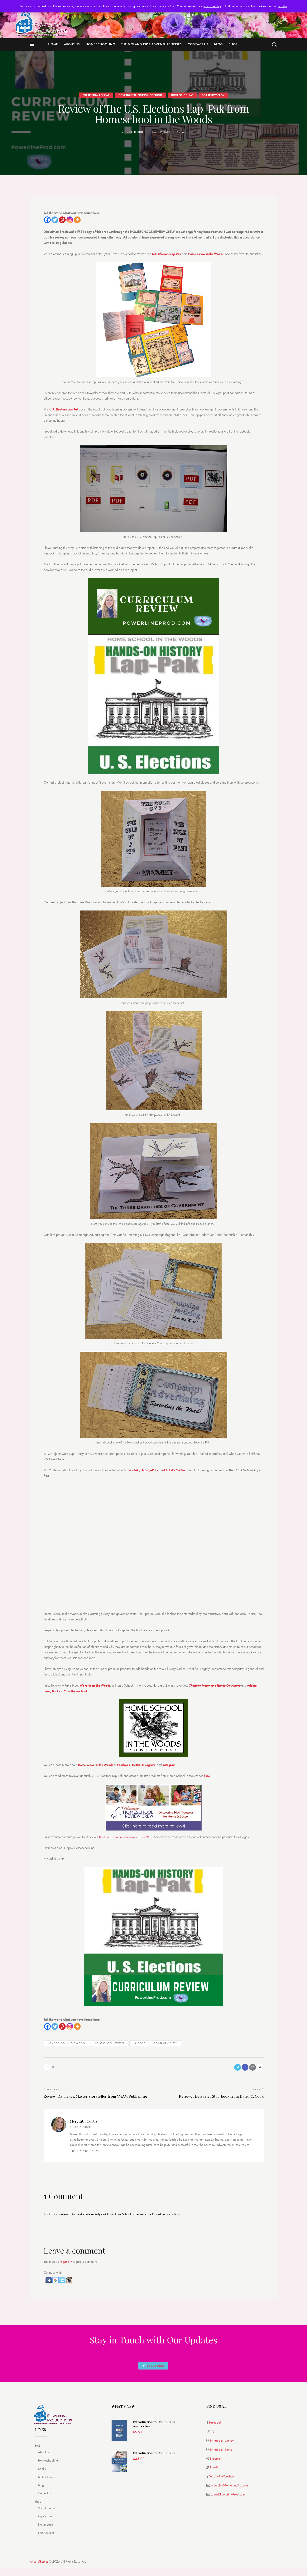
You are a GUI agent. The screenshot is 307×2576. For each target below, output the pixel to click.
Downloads (46, 2532)
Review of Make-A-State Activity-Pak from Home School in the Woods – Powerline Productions (121, 2222)
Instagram (153, 1770)
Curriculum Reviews (96, 95)
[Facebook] (47, 219)
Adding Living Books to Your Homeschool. (73, 1696)
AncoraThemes (39, 2569)
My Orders (46, 2524)
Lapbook (139, 2048)
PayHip (215, 2475)
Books (42, 2476)
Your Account (47, 2515)
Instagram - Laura (221, 2457)
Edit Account (46, 2540)
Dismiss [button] (282, 6)
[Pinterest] (62, 219)
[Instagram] (69, 219)
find (38, 2453)
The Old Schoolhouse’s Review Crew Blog (126, 1842)
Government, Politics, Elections (140, 95)
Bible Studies (47, 2484)
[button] (49, 2288)
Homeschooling (182, 95)
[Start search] (274, 45)
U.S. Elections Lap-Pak (167, 254)
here (207, 1781)
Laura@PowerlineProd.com (228, 2502)
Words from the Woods (96, 1691)
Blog (41, 2492)
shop (38, 2509)
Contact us (45, 2501)
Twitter (140, 1770)
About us (44, 2459)
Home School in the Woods (209, 254)
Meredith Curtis (83, 2128)
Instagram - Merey (222, 2448)
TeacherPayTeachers (222, 2484)
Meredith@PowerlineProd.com (231, 2493)
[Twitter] (54, 219)
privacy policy (212, 6)
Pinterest (215, 2466)
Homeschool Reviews (109, 2048)
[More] (77, 219)
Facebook (127, 1770)
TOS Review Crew (213, 95)
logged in (66, 2269)
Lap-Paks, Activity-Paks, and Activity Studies (158, 1475)
